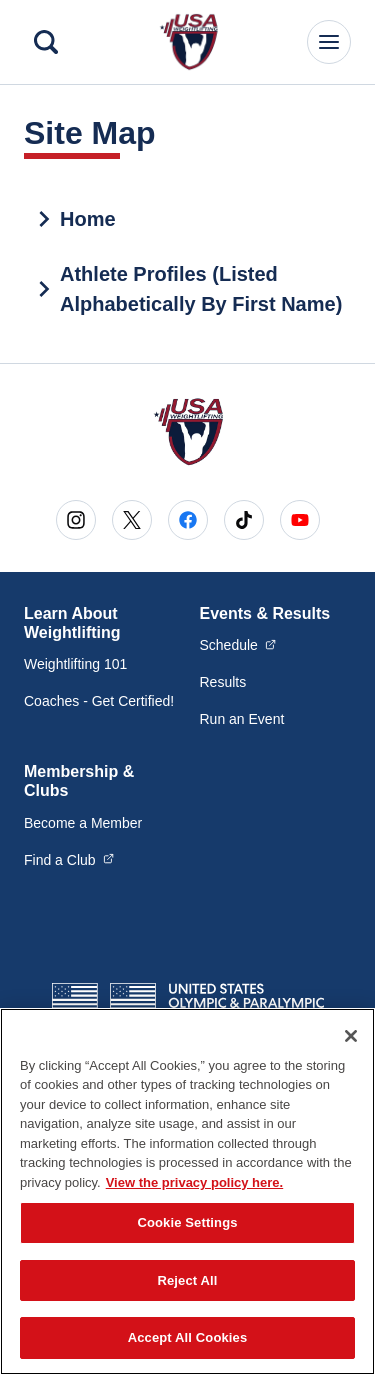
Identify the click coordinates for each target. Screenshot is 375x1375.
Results (223, 682)
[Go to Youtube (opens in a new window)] (300, 520)
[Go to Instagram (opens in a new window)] (76, 520)
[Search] (46, 42)
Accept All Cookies (188, 1337)
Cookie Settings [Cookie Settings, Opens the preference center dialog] (187, 1222)
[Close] (351, 1036)
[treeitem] (187, 219)
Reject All (187, 1280)
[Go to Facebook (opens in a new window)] (188, 520)
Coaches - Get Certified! (99, 701)
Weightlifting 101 (75, 664)
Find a (69, 859)
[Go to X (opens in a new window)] (132, 520)
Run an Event (242, 719)
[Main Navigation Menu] (329, 42)
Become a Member (83, 823)
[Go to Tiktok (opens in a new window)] (244, 520)
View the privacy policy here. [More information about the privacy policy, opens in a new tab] (195, 1182)
